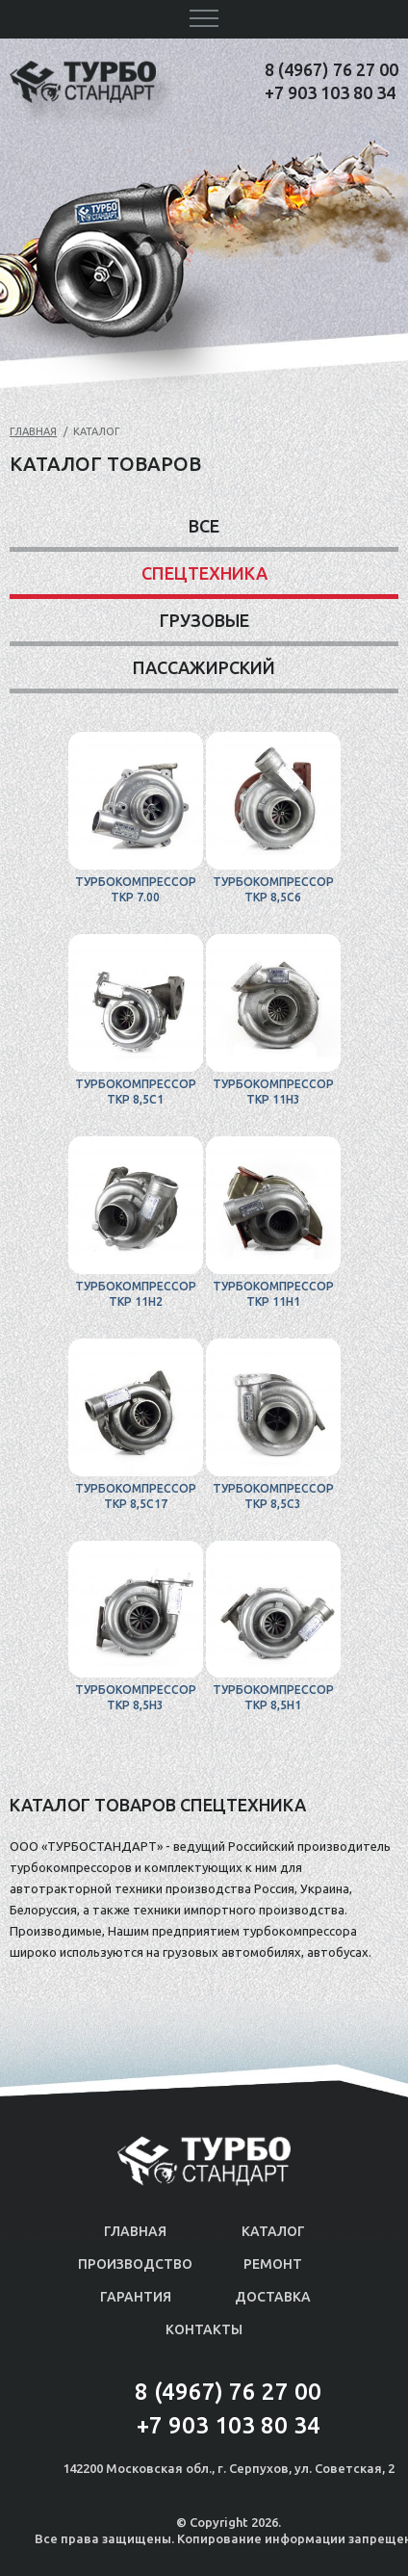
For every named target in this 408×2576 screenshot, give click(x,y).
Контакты (204, 2329)
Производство (135, 2264)
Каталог (273, 2231)
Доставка (273, 2296)
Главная (33, 431)
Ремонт (272, 2264)
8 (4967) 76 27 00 (331, 69)
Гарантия (135, 2296)
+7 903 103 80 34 (330, 92)
